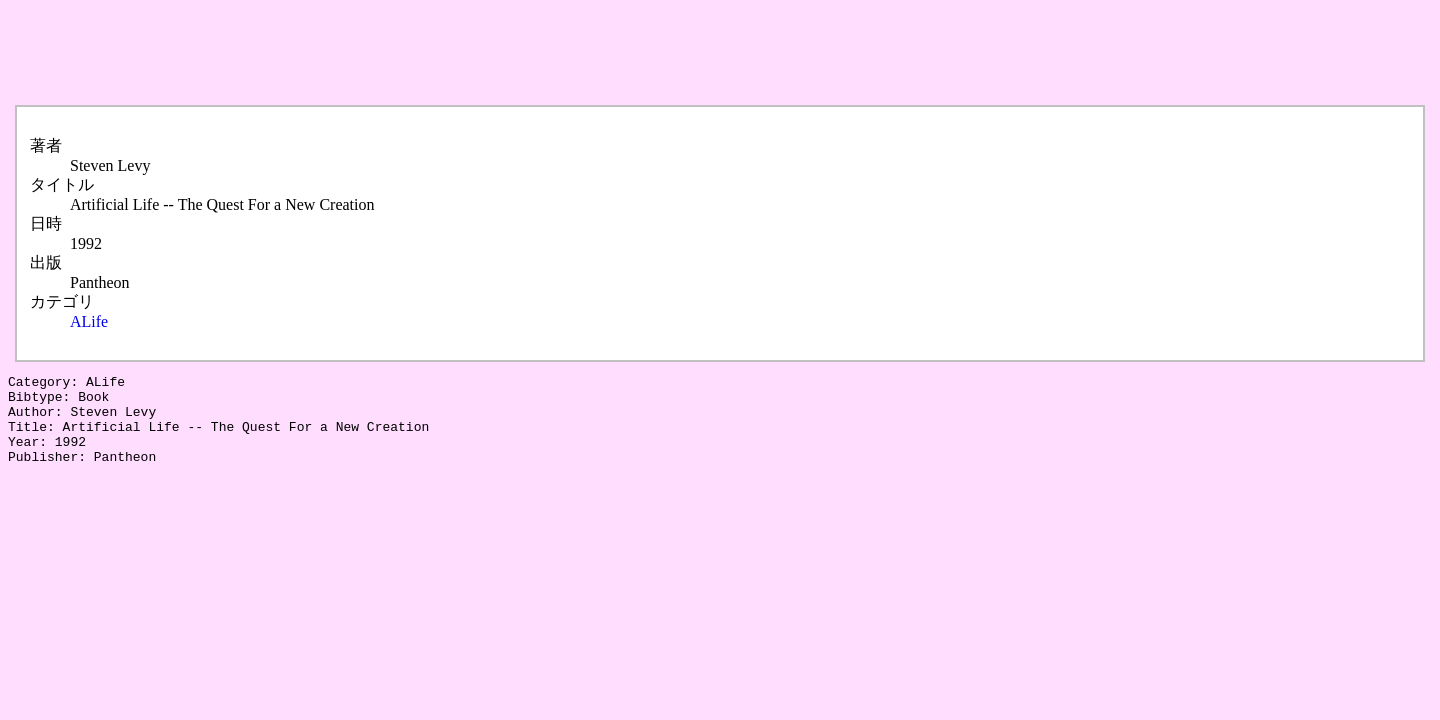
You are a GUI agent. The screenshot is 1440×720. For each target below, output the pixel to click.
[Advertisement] (372, 53)
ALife (89, 321)
